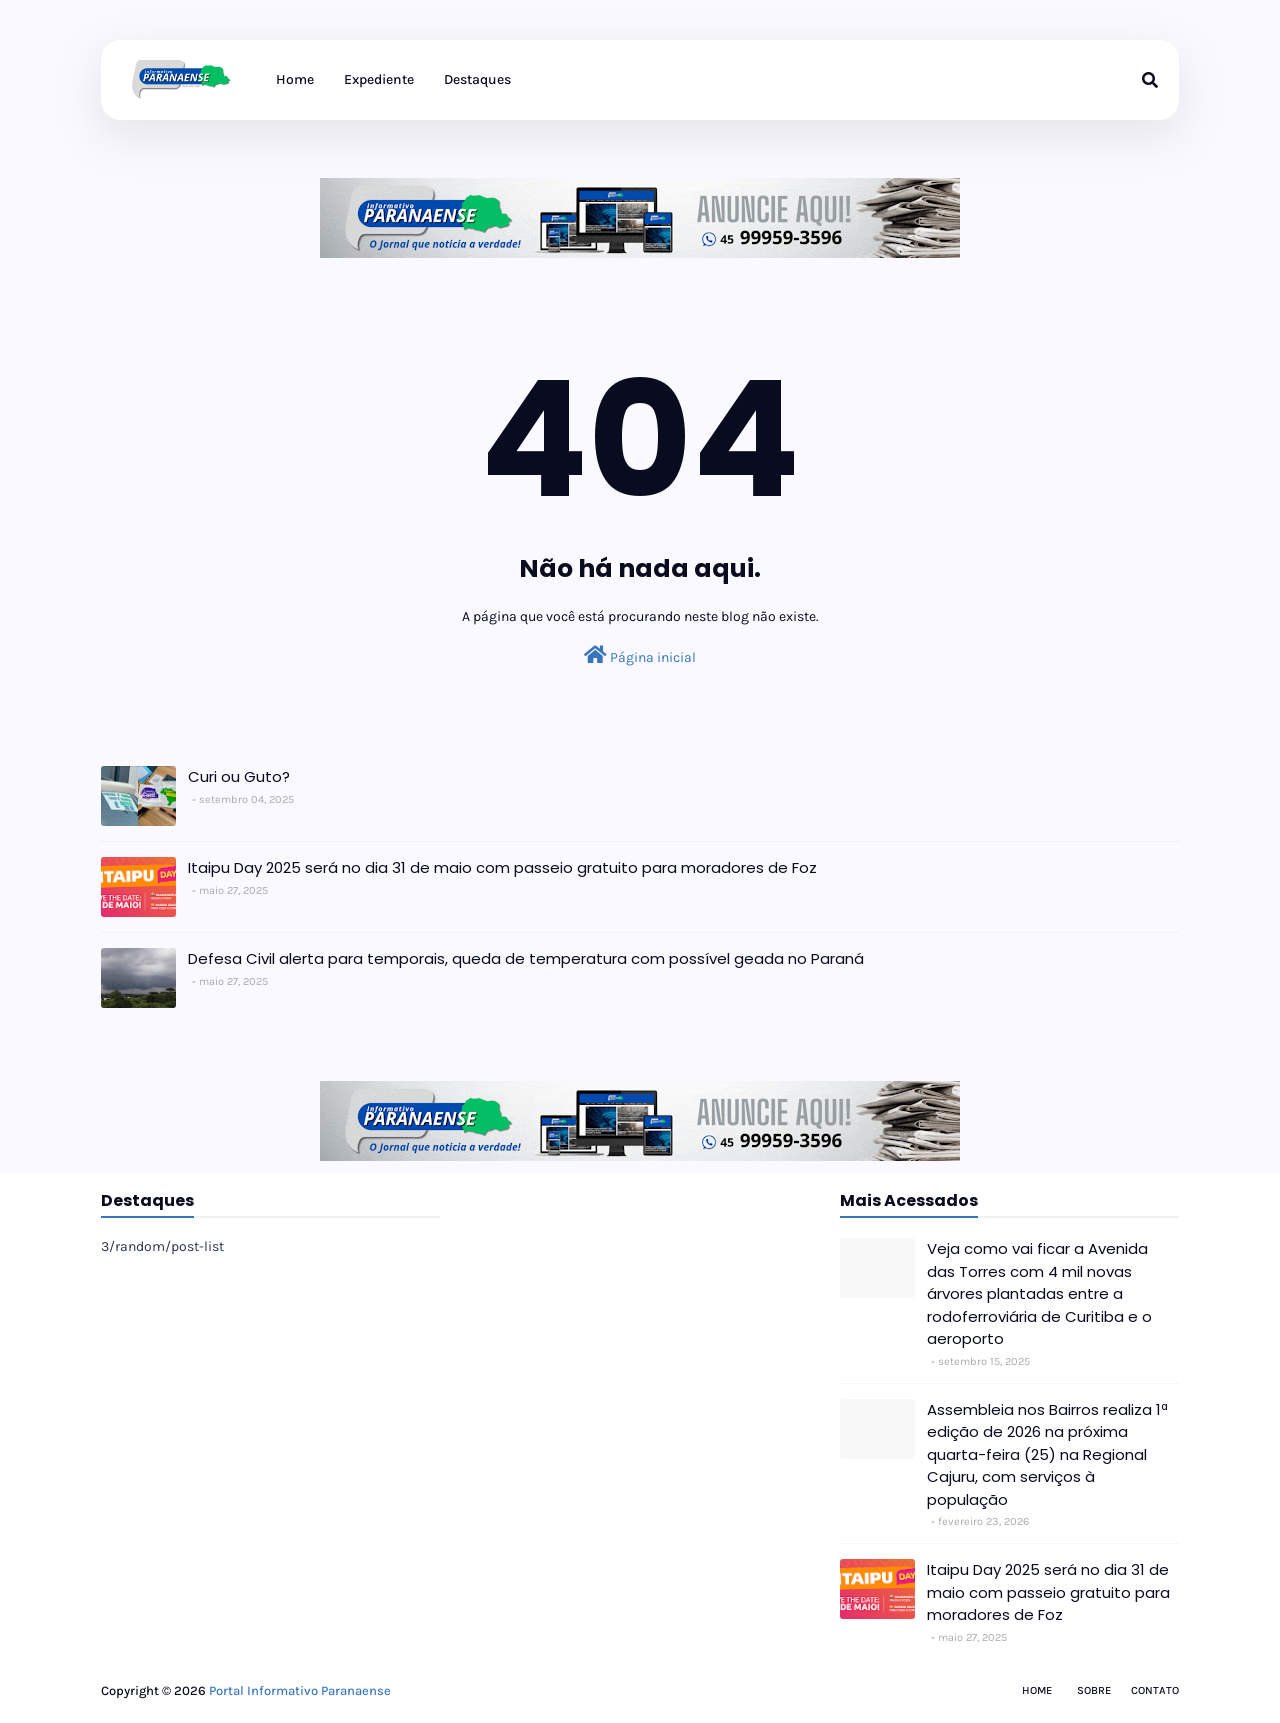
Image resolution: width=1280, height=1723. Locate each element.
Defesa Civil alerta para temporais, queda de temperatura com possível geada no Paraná (526, 958)
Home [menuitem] (295, 79)
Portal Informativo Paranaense (300, 1690)
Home (1037, 1690)
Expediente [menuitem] (379, 79)
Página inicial (640, 655)
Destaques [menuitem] (477, 79)
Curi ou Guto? (239, 776)
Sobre (1094, 1690)
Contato (1155, 1690)
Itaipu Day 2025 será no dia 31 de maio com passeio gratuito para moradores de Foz (502, 867)
